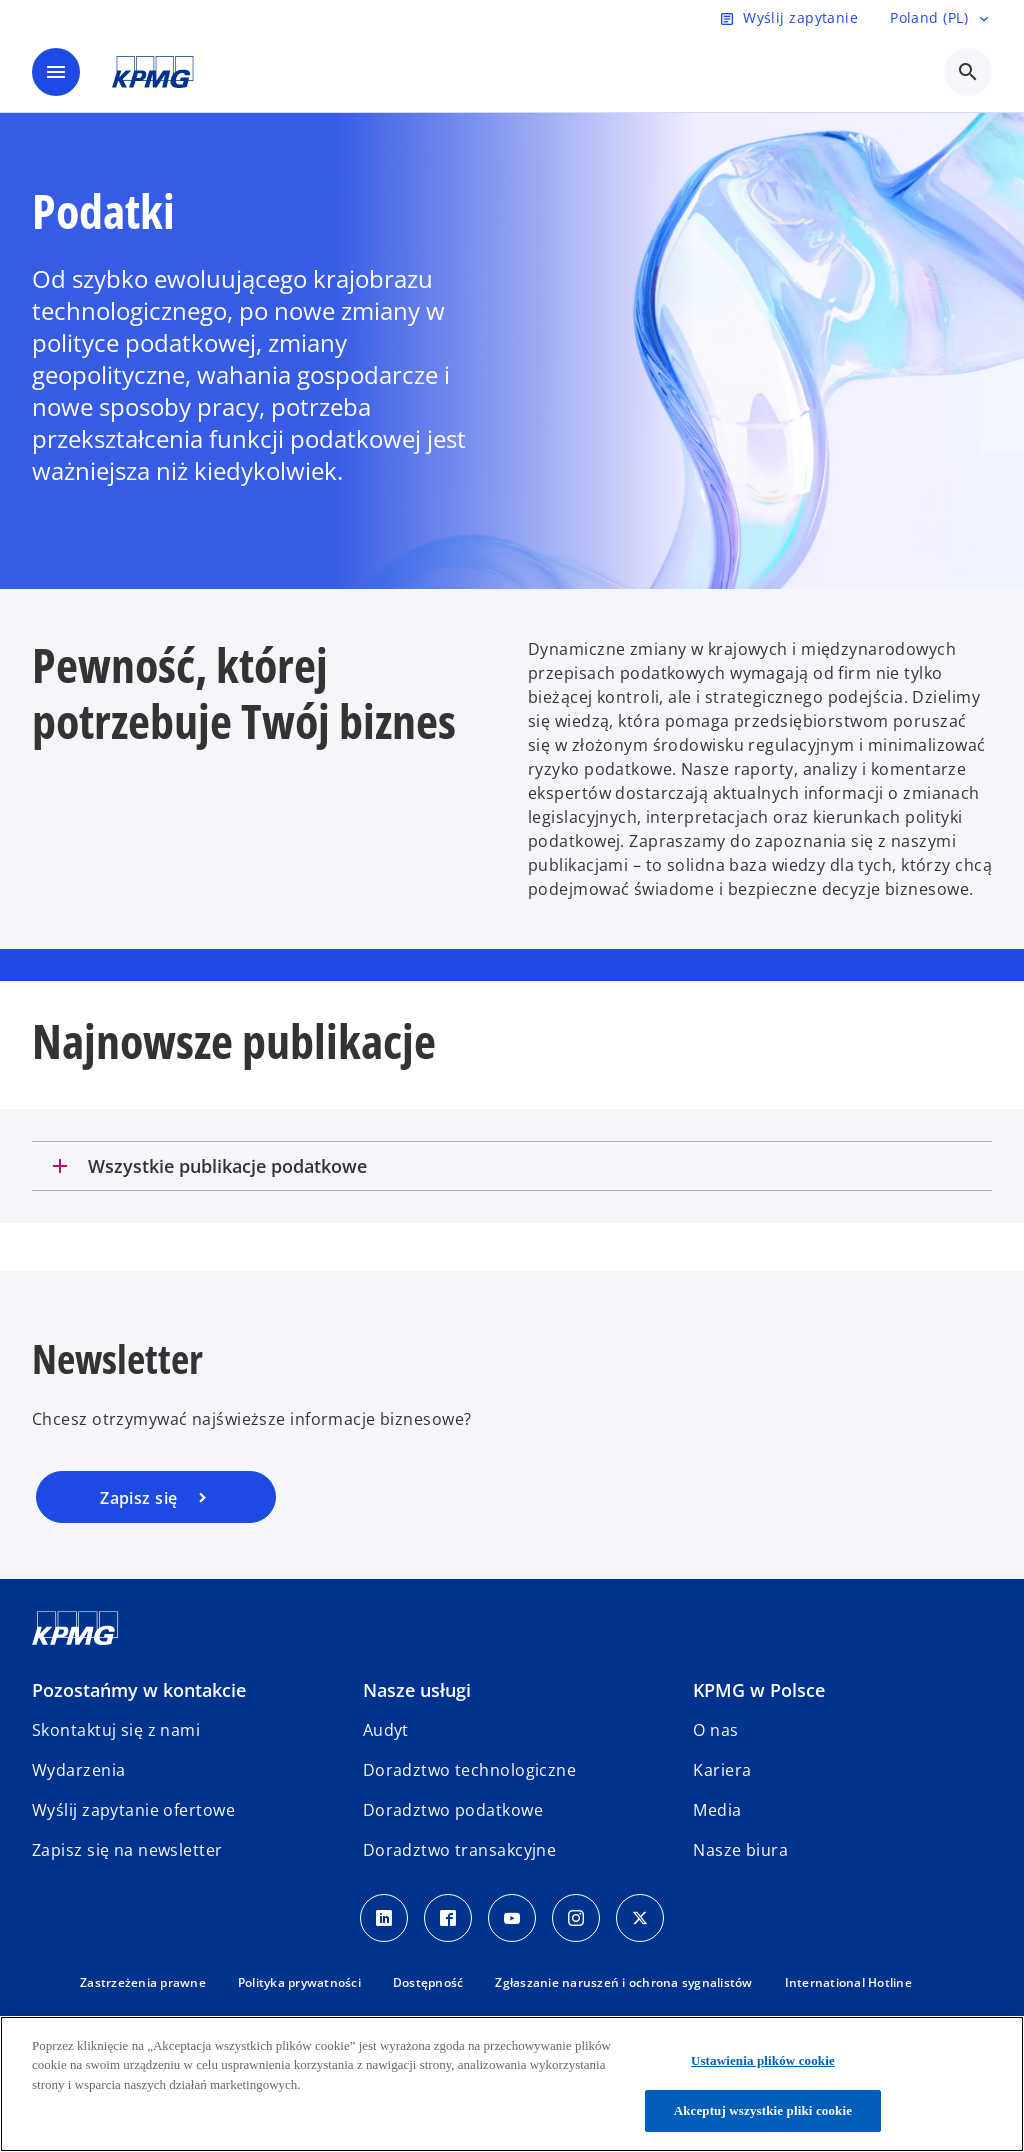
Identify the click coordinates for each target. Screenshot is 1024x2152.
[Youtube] (512, 1918)
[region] (512, 2084)
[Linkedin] (384, 1918)
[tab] (512, 1166)
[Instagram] (576, 1918)
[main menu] (56, 72)
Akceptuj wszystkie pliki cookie (763, 2110)
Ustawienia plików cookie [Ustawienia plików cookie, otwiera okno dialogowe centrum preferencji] (763, 2060)
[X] (640, 1918)
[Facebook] (448, 1918)
